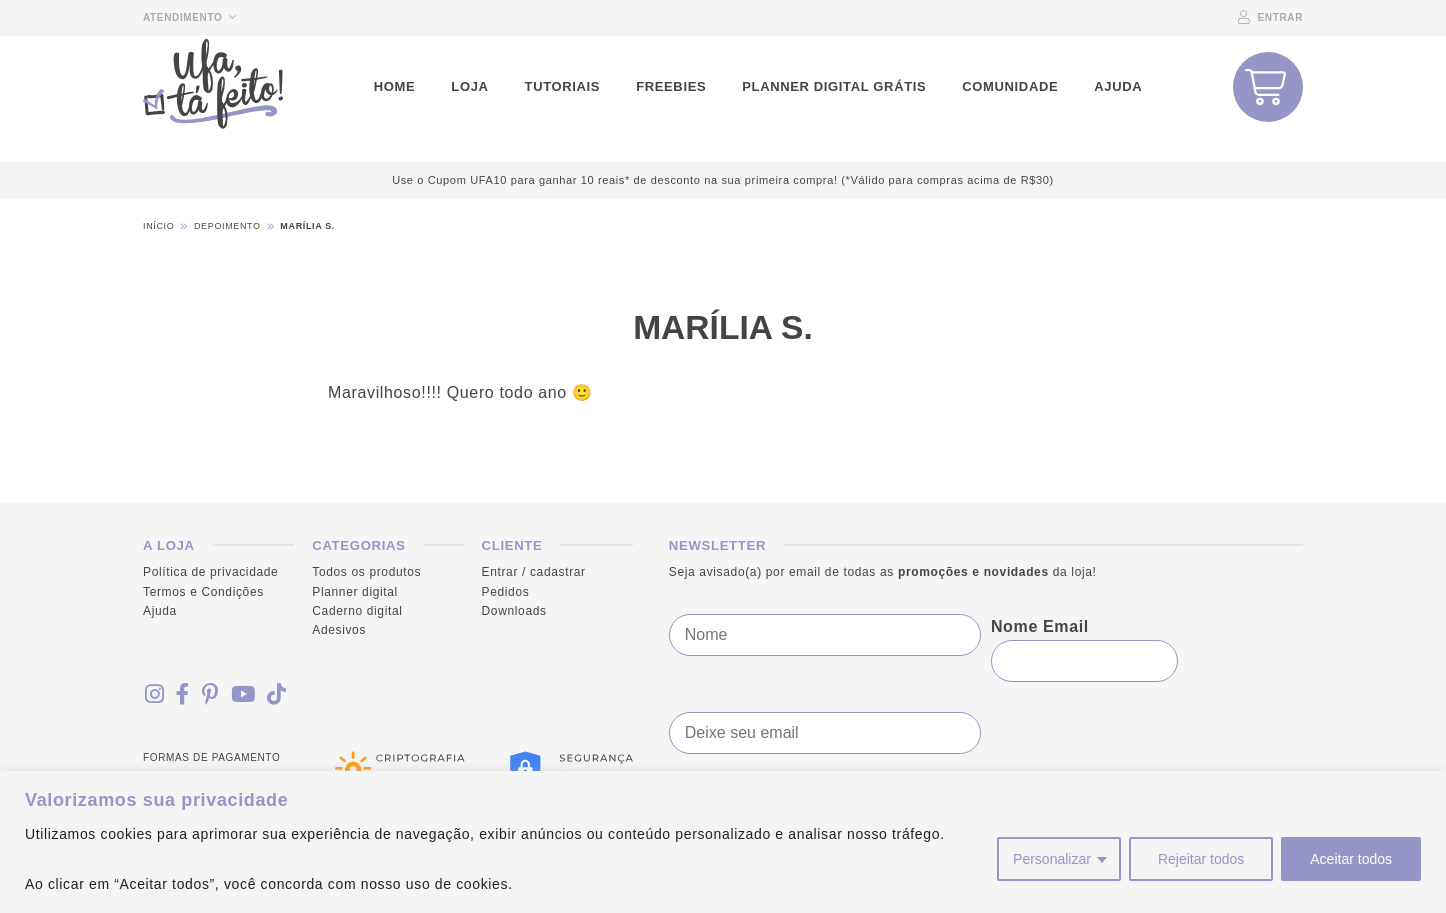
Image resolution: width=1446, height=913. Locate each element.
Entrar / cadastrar (534, 572)
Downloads (514, 611)
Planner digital (355, 591)
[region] (723, 842)
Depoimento (227, 226)
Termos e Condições (203, 591)
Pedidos (506, 591)
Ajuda (160, 611)
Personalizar (1052, 859)
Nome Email (1040, 626)
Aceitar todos (1351, 859)
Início (158, 226)
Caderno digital (357, 611)
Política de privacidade (210, 572)
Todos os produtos (366, 572)
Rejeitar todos (1201, 859)
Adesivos (339, 630)
